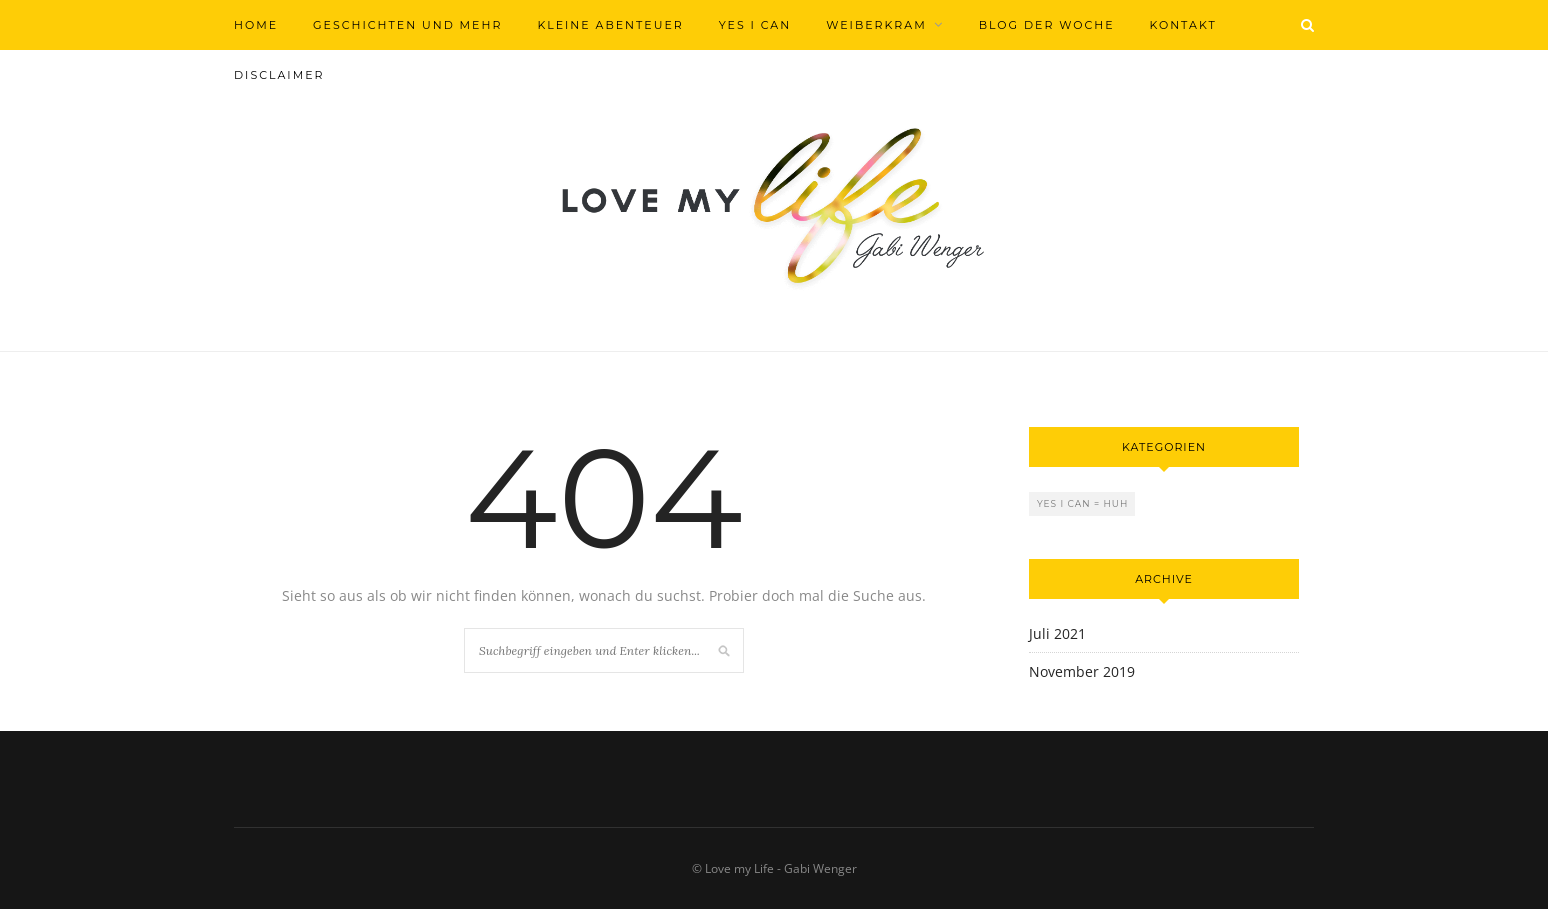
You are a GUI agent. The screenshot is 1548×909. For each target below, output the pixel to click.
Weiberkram (876, 25)
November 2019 (1082, 671)
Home (256, 25)
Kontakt (1183, 25)
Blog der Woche (1047, 25)
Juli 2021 (1057, 633)
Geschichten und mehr (407, 25)
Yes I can (755, 25)
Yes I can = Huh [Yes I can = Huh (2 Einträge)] (1082, 503)
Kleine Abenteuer (610, 25)
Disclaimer (279, 75)
